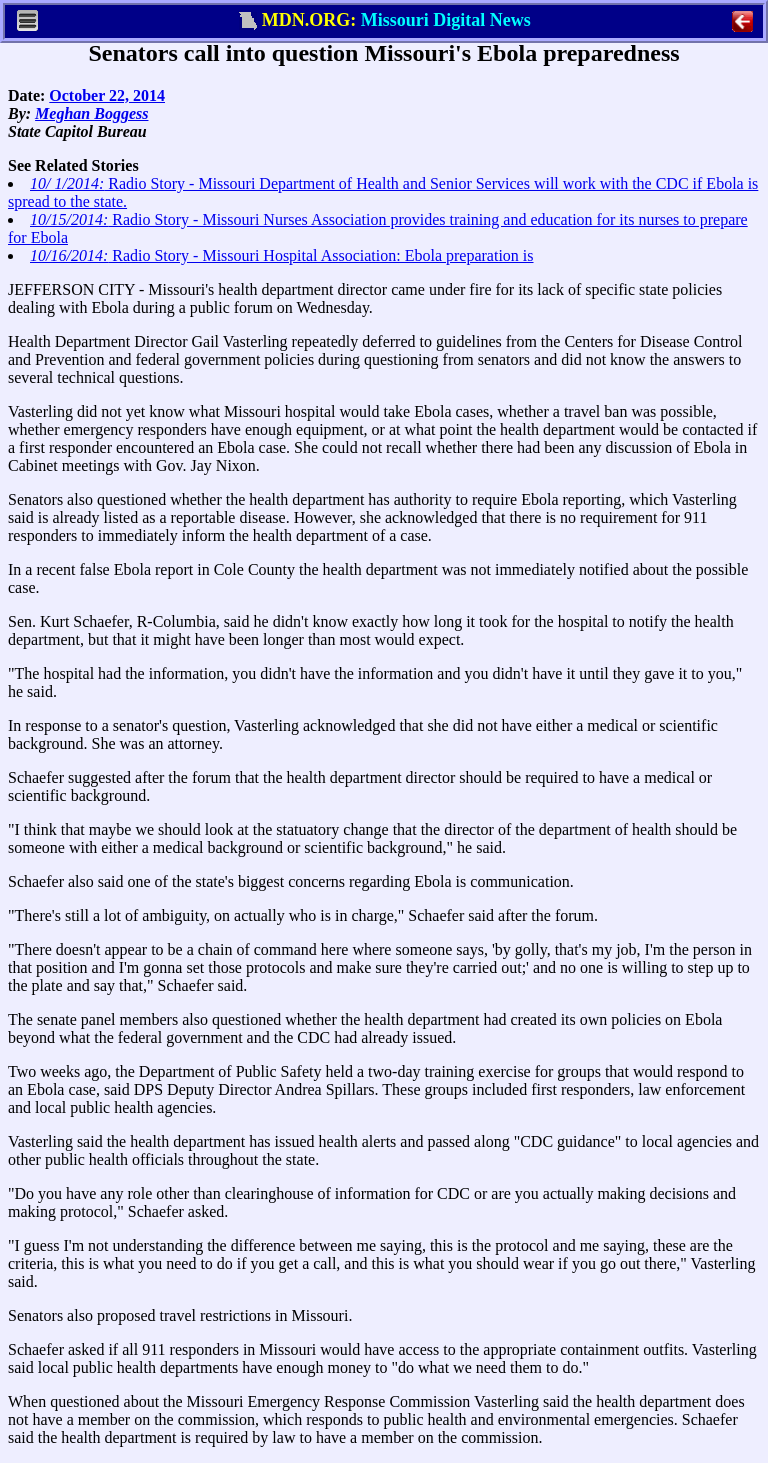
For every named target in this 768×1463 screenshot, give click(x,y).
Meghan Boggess (91, 113)
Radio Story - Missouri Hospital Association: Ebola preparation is (282, 255)
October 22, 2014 (107, 95)
